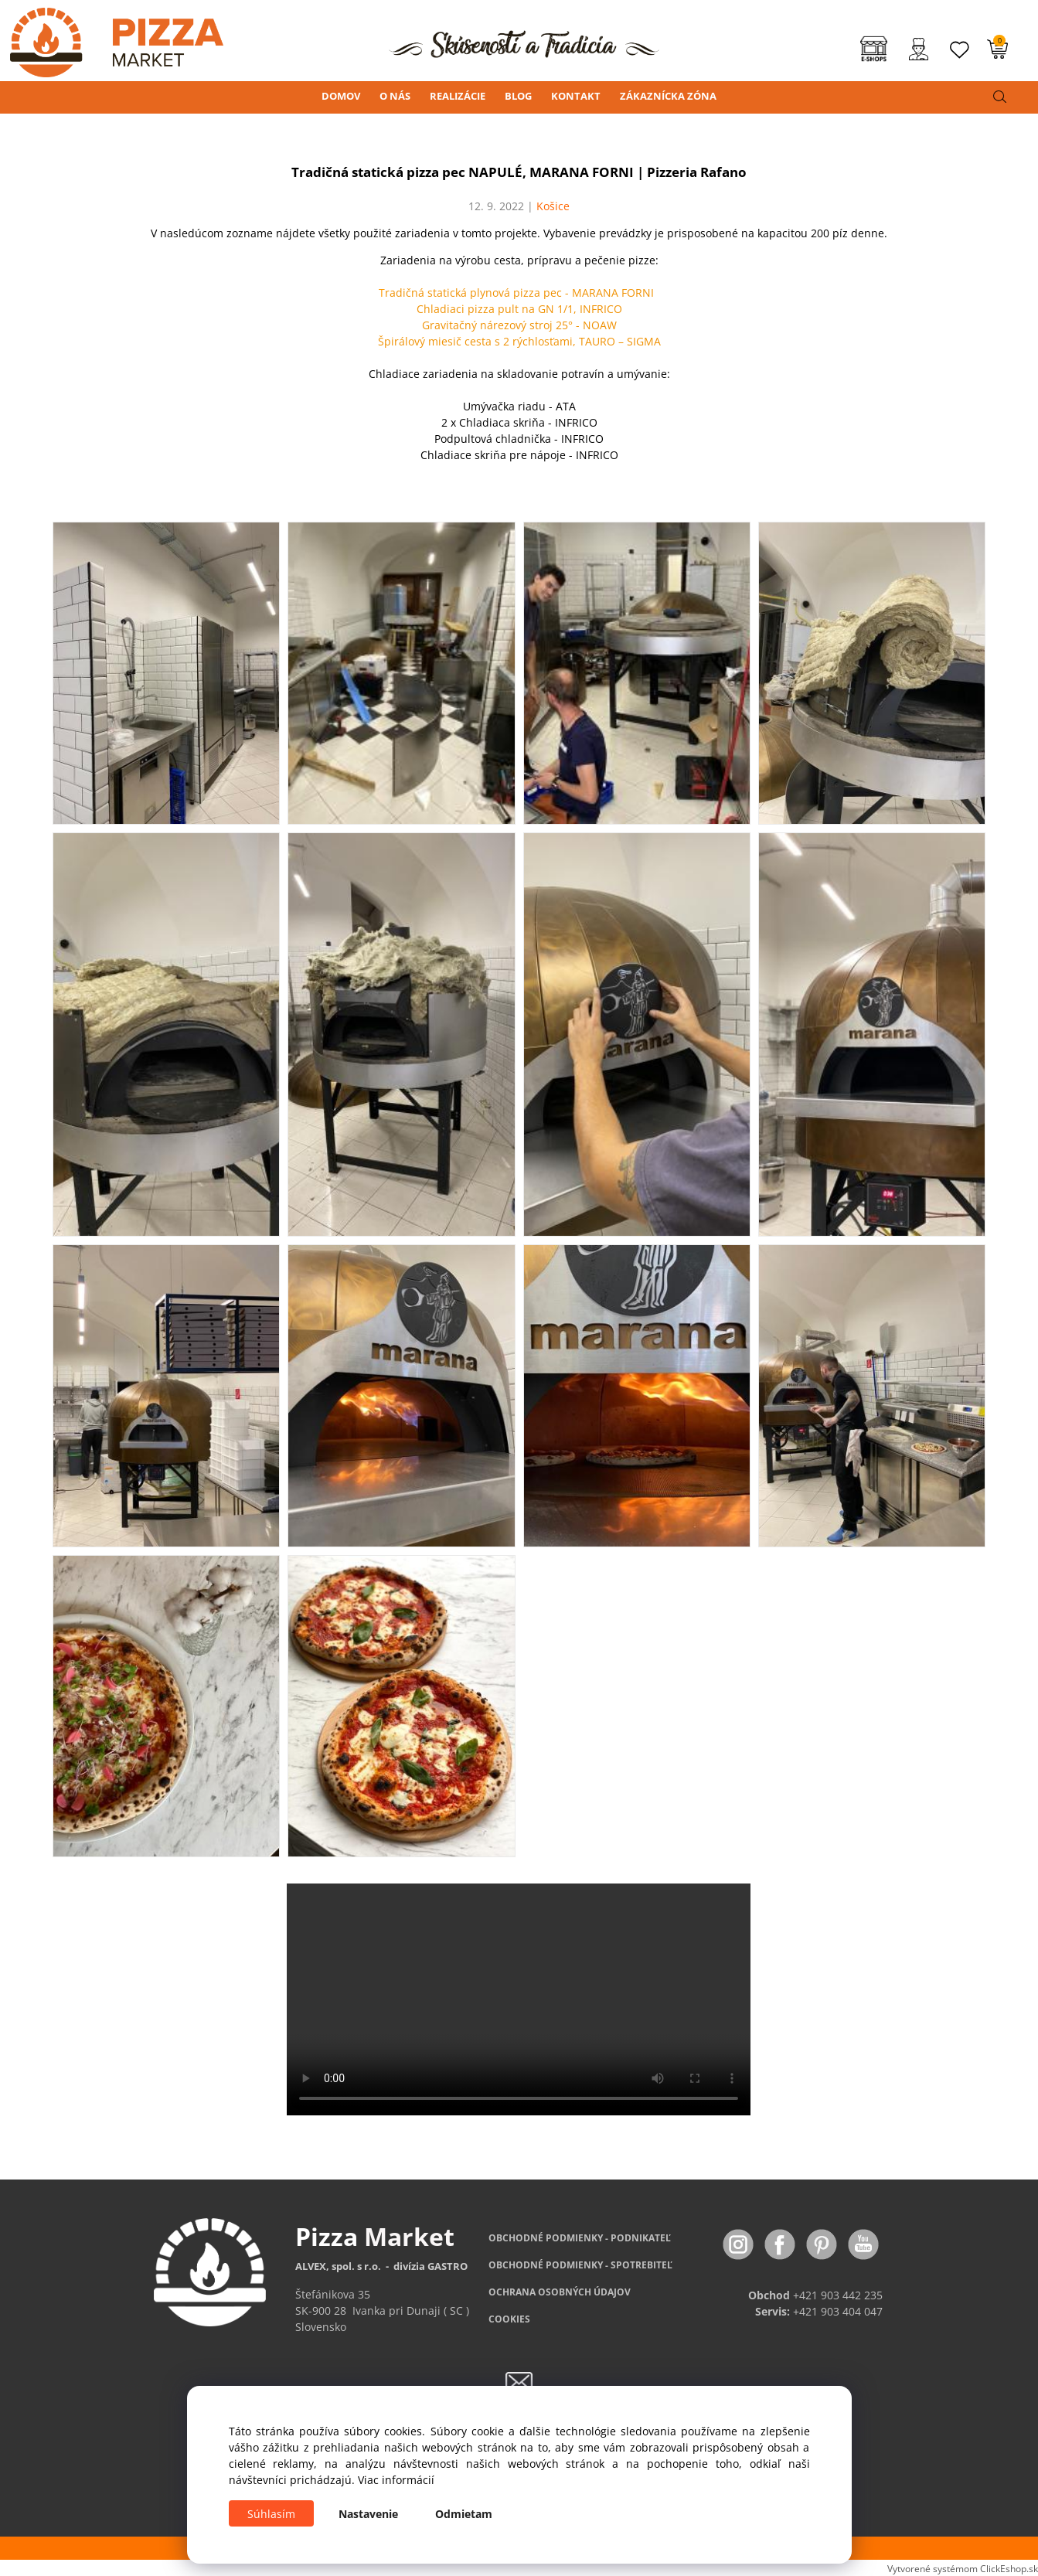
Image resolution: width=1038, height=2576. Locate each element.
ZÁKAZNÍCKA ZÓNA (668, 96)
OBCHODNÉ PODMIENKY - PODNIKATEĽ (579, 2237)
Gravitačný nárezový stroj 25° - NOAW (519, 325)
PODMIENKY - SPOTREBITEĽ (580, 2264)
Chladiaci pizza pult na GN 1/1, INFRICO (519, 308)
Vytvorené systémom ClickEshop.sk (962, 2568)
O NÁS (394, 96)
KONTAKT (576, 96)
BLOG (518, 96)
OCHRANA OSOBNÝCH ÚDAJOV (559, 2292)
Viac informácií (396, 2479)
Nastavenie (368, 2513)
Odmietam (463, 2513)
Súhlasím (271, 2513)
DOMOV (341, 96)
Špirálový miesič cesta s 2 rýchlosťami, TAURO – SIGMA (519, 341)
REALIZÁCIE (457, 96)
